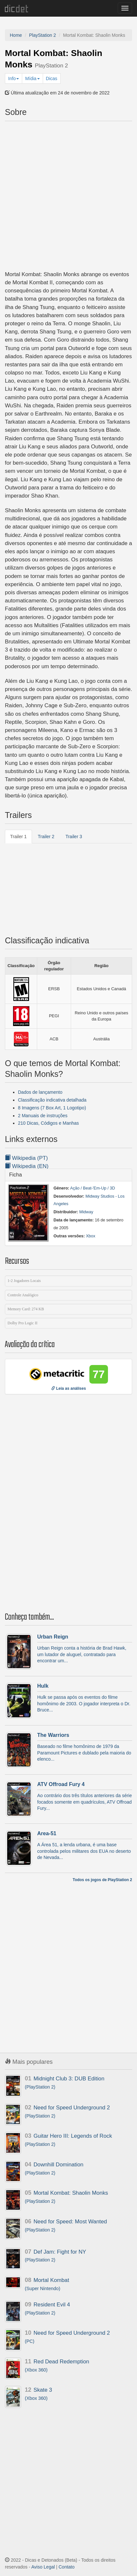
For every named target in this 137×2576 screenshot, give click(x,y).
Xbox (90, 1236)
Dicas (51, 78)
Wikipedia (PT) (26, 1158)
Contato (67, 2566)
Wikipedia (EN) (27, 1166)
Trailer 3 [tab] (74, 836)
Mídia (32, 78)
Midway (86, 1212)
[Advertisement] (68, 195)
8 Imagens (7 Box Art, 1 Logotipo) (52, 1107)
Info (13, 78)
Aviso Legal (43, 2566)
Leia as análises (68, 1388)
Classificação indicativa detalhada (52, 1100)
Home (16, 35)
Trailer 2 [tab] (46, 836)
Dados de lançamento (40, 1092)
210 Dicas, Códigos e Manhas (48, 1123)
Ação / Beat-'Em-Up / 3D (92, 1188)
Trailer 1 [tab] (18, 836)
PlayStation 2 (42, 35)
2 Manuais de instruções (43, 1115)
